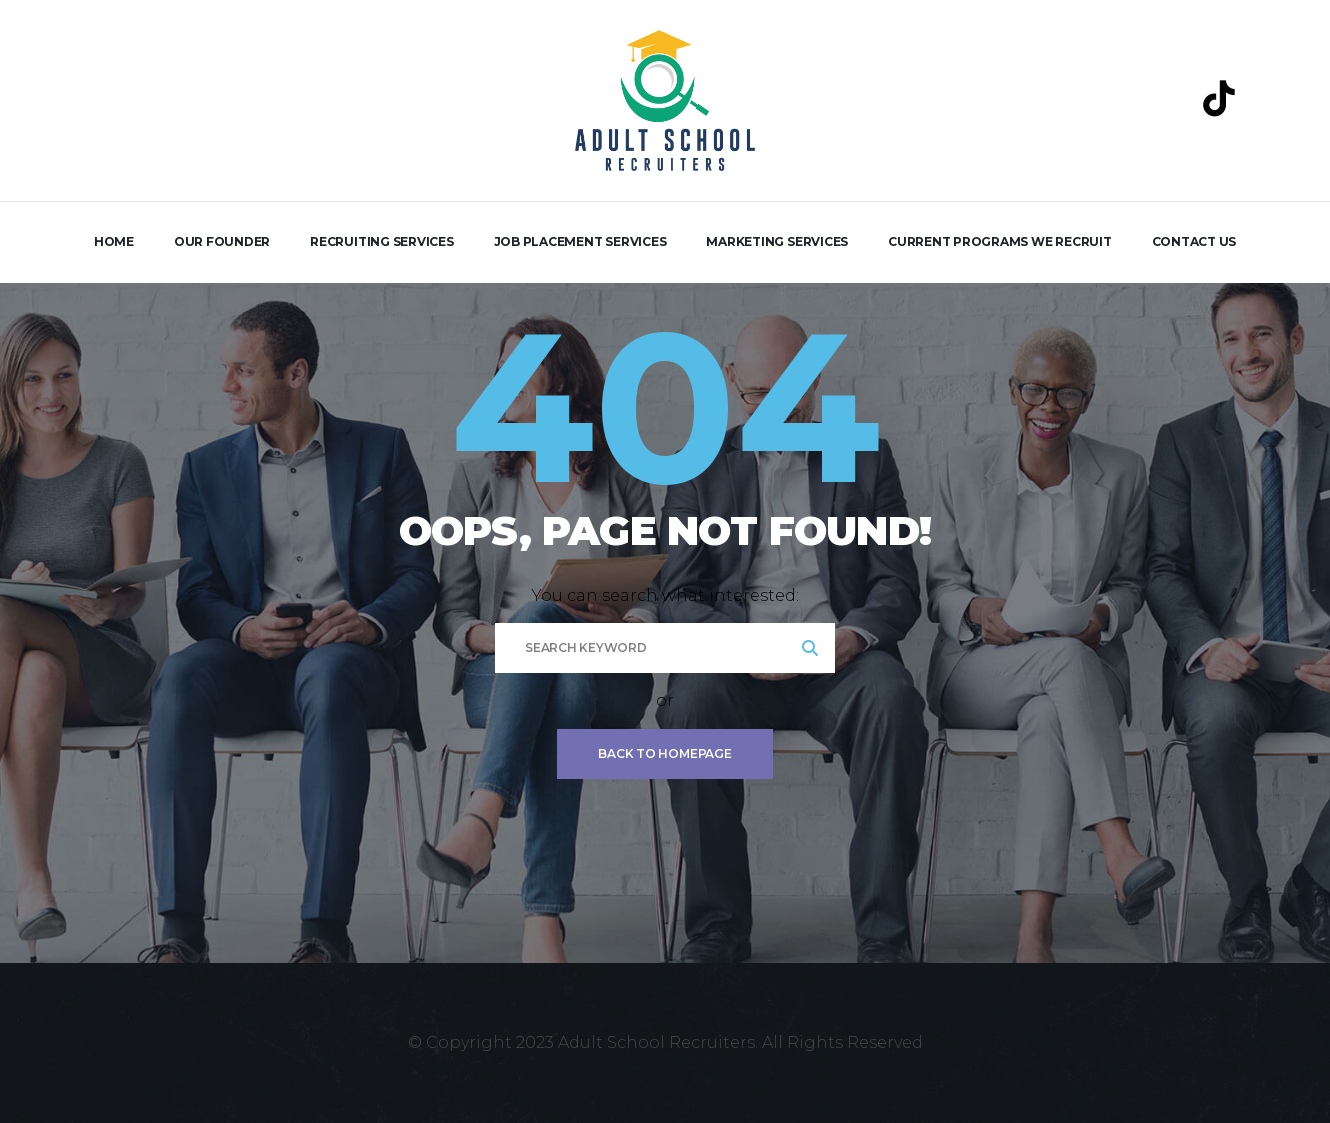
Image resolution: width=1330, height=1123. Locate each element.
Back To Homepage (664, 753)
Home (114, 241)
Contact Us (1194, 241)
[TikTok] (1219, 98)
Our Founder (222, 241)
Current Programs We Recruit (1000, 241)
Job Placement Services (580, 241)
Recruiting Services (381, 241)
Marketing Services (777, 241)
